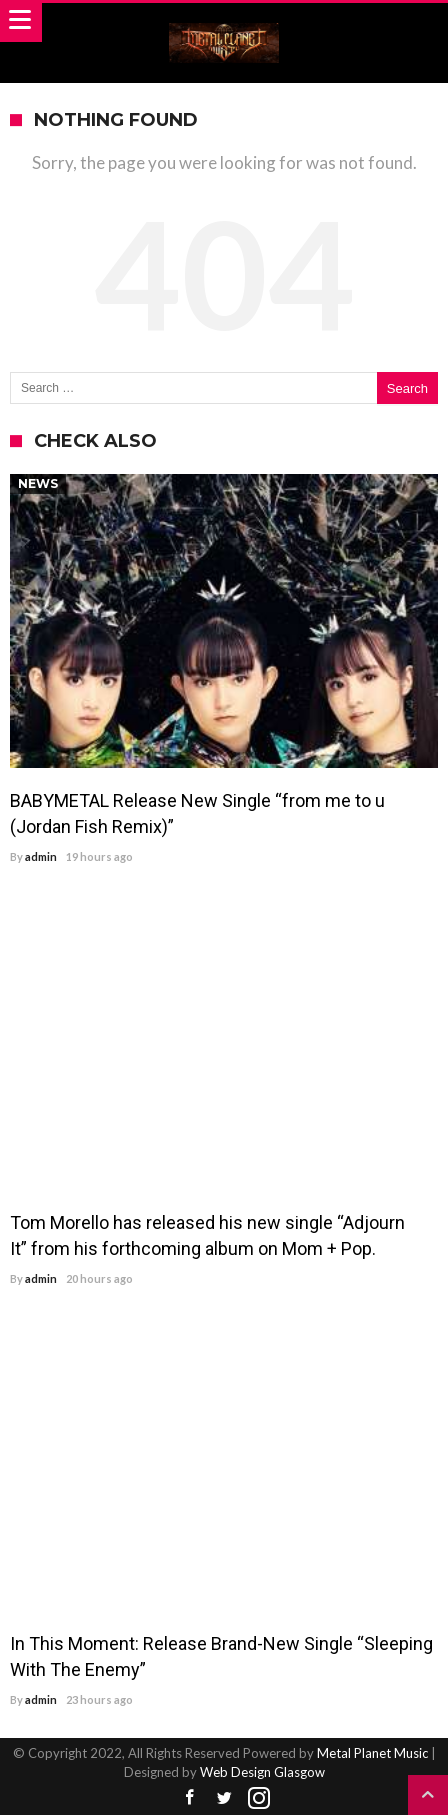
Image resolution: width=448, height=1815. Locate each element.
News (38, 483)
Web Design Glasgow (262, 1772)
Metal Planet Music (372, 1753)
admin (41, 856)
